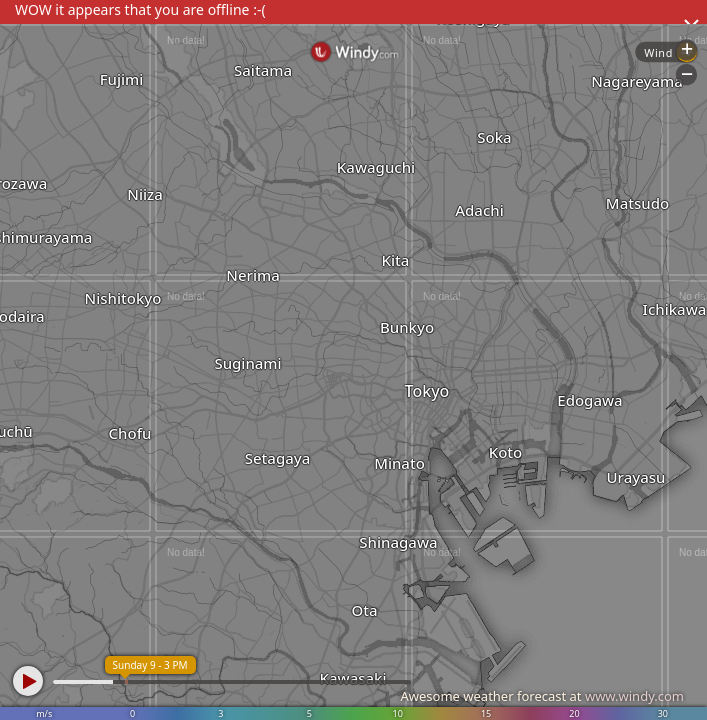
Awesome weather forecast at (542, 696)
